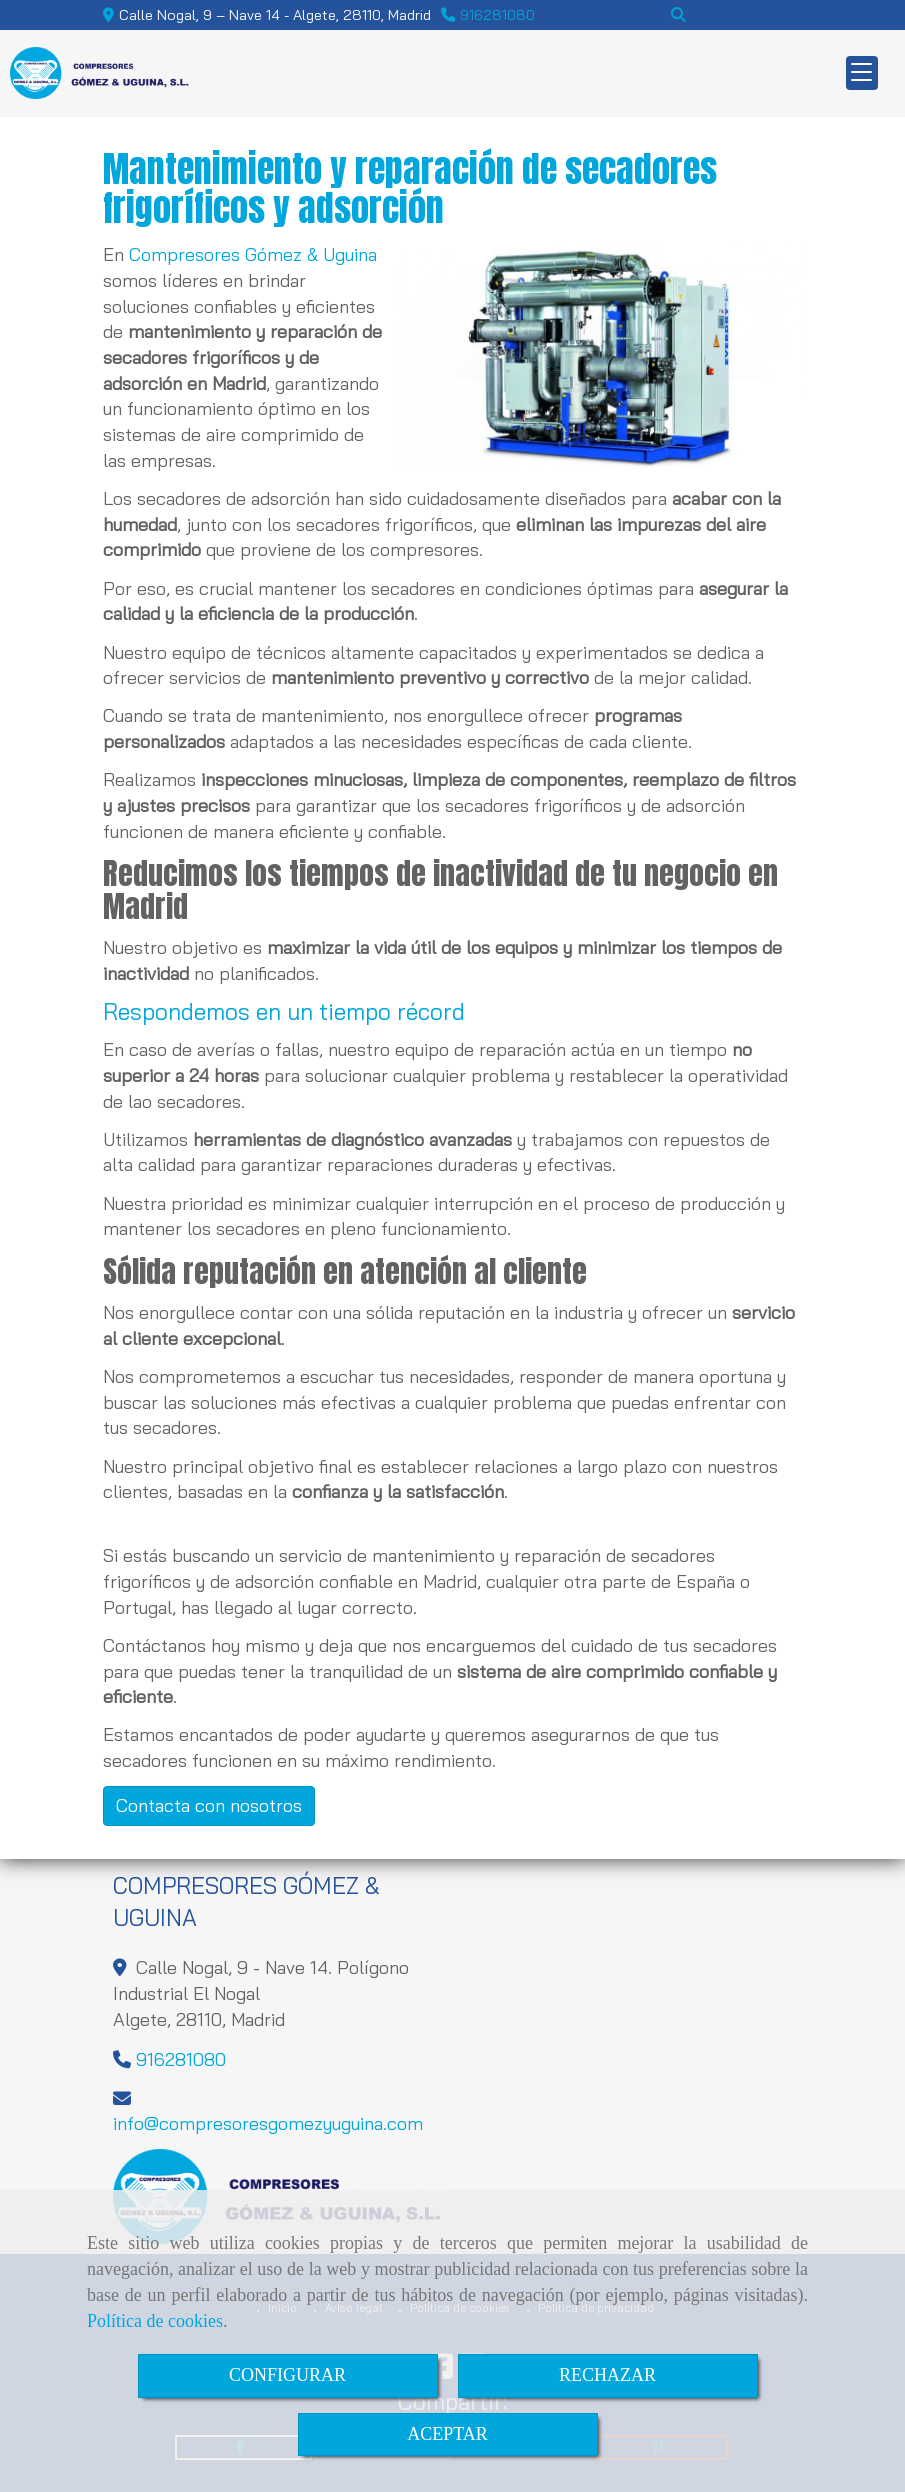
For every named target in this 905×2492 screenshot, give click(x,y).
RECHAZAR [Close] (607, 2375)
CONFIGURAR (287, 2375)
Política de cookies (155, 2321)
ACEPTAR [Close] (447, 2434)
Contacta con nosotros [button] (209, 1805)
